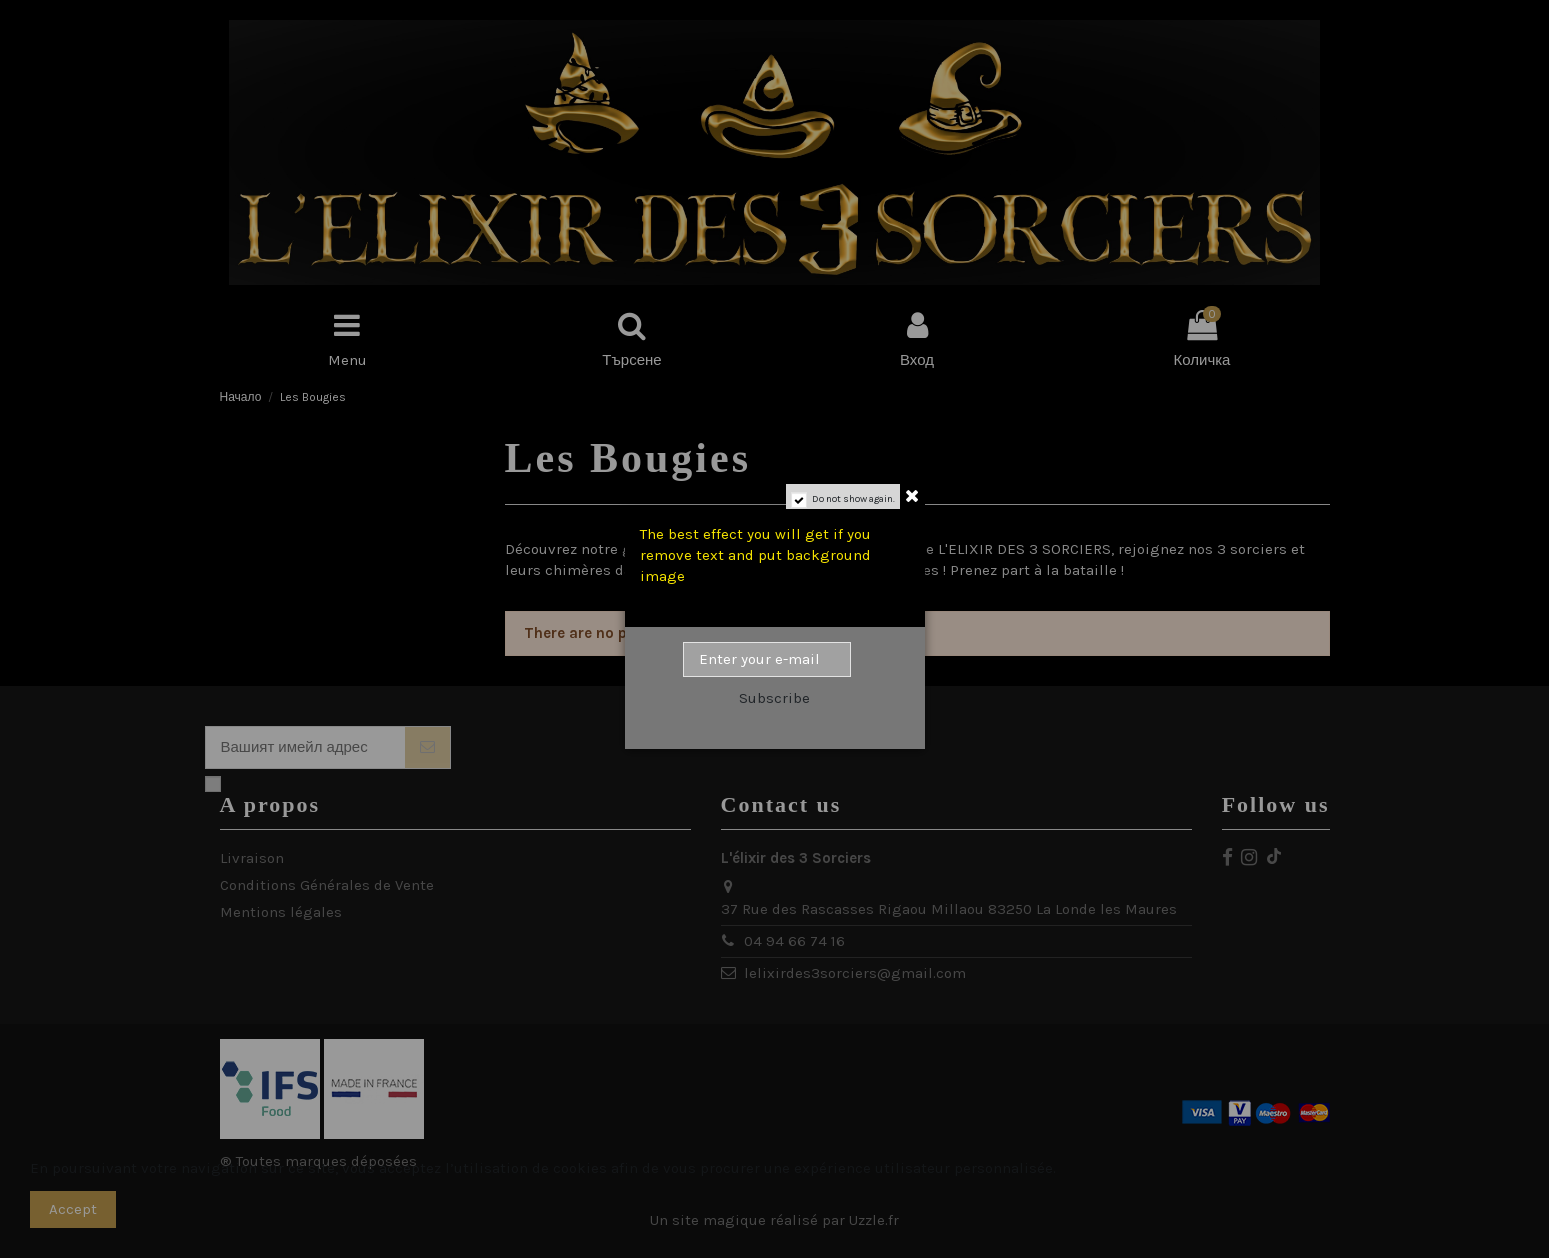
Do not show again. (853, 499)
